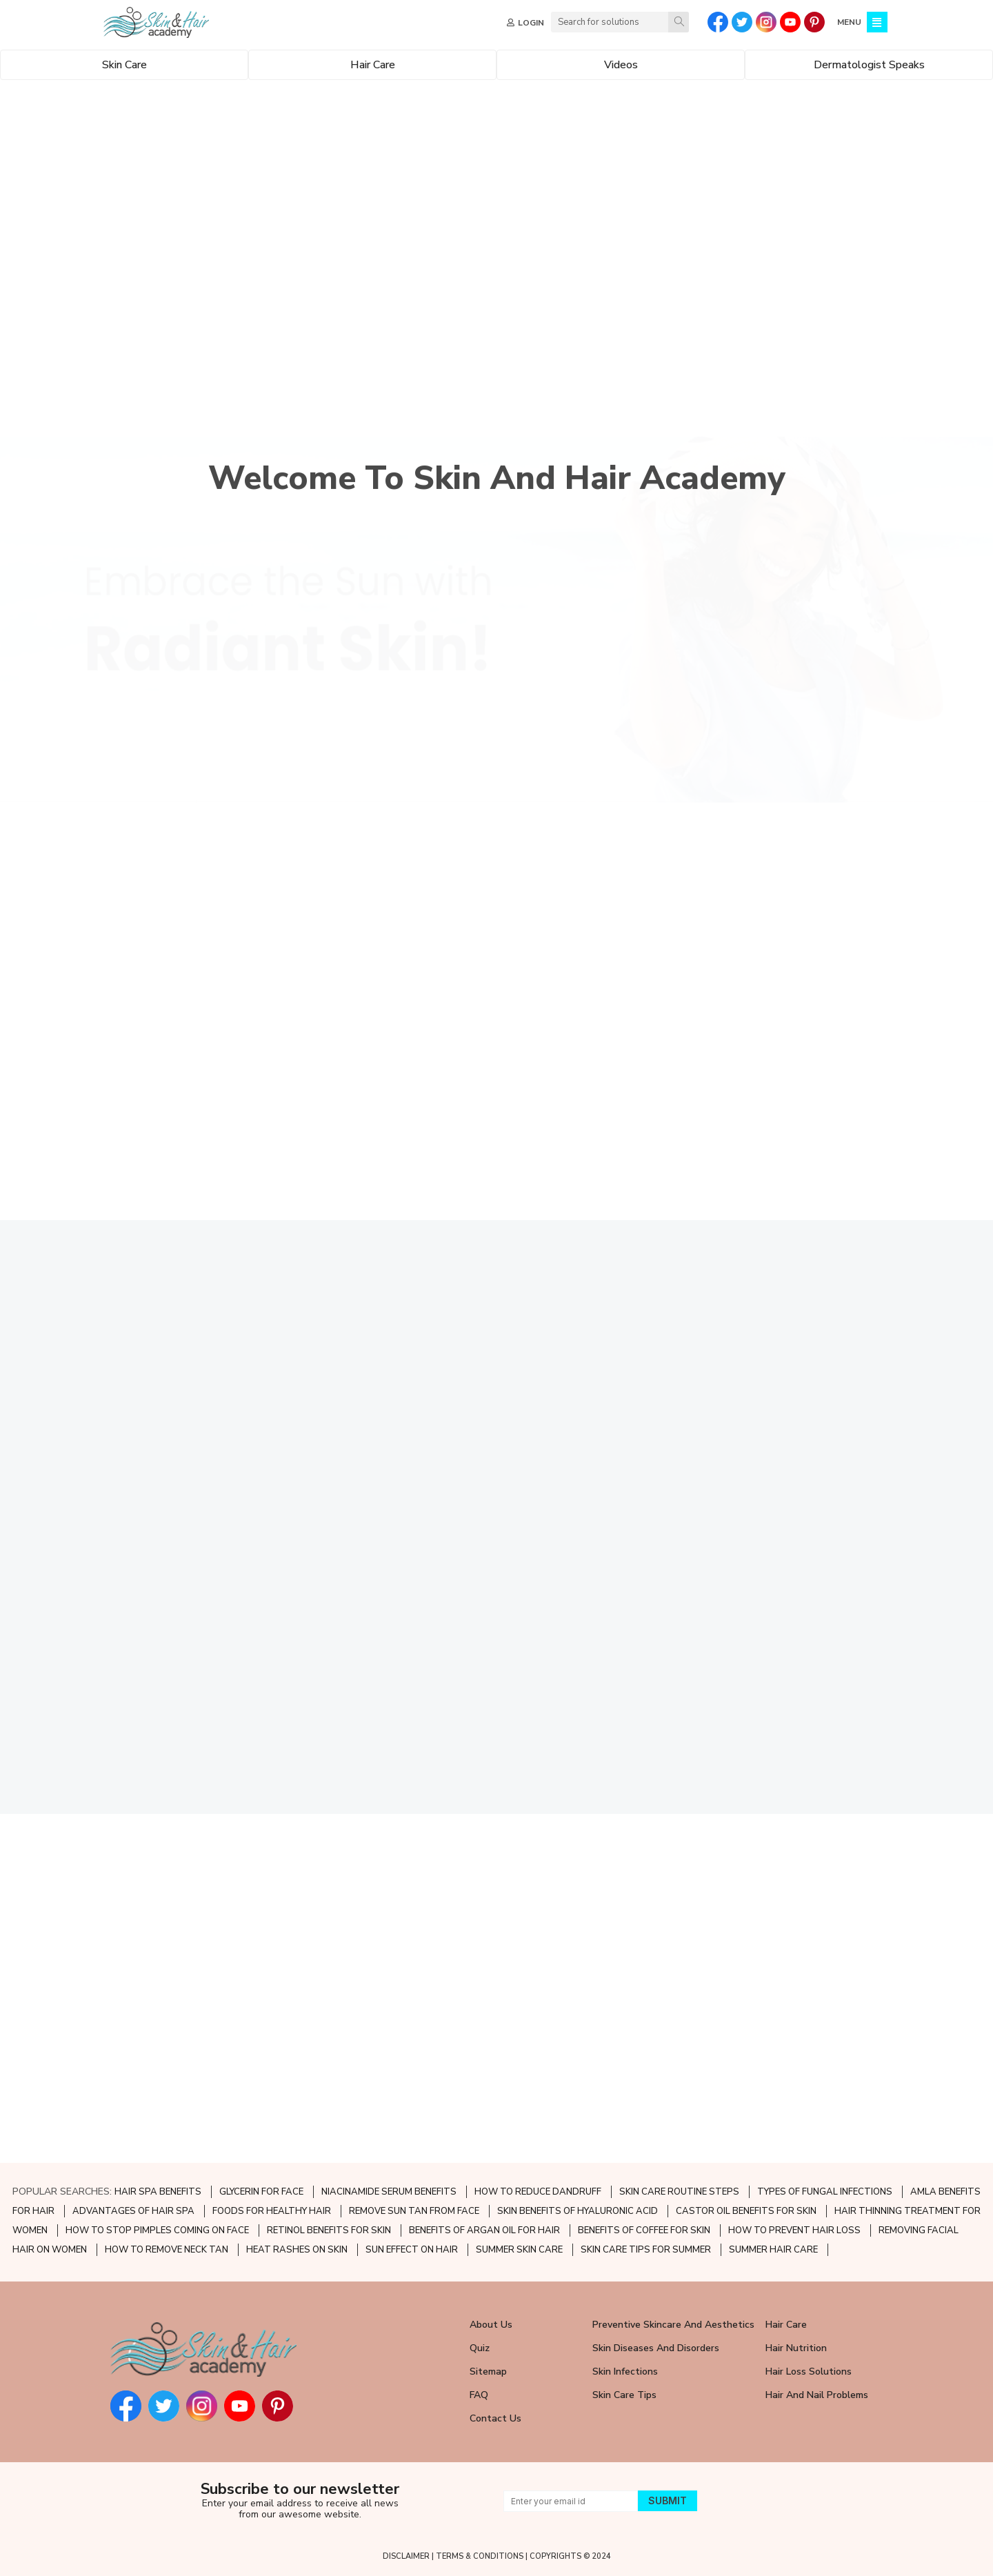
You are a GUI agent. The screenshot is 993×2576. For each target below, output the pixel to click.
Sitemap (488, 2371)
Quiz (480, 2348)
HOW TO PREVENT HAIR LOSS (794, 2230)
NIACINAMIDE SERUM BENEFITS (389, 2192)
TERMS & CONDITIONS (479, 2556)
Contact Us (495, 2418)
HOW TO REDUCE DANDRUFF (537, 2192)
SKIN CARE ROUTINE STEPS (679, 2192)
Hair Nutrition (796, 2348)
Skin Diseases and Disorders (655, 2348)
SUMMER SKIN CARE (519, 2250)
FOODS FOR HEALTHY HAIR (271, 2211)
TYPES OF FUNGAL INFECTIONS (824, 2192)
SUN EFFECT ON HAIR (411, 2250)
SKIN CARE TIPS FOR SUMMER (646, 2250)
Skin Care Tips (624, 2395)
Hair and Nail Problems (816, 2395)
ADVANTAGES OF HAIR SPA (133, 2211)
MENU (849, 22)
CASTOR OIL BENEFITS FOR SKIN (746, 2211)
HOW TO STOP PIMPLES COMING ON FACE (157, 2230)
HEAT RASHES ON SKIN (297, 2250)
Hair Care (786, 2324)
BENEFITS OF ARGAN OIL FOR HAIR (484, 2230)
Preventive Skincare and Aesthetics (673, 2324)
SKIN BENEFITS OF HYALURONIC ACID (577, 2211)
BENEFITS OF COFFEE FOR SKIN (644, 2230)
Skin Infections (625, 2371)
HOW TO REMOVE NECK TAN (166, 2250)
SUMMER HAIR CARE (773, 2250)
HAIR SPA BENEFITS (157, 2192)
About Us (491, 2324)
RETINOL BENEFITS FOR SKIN (329, 2230)
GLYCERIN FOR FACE (261, 2192)
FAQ (479, 2395)
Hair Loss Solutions (808, 2371)
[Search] (678, 22)
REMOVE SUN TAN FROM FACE (414, 2211)
